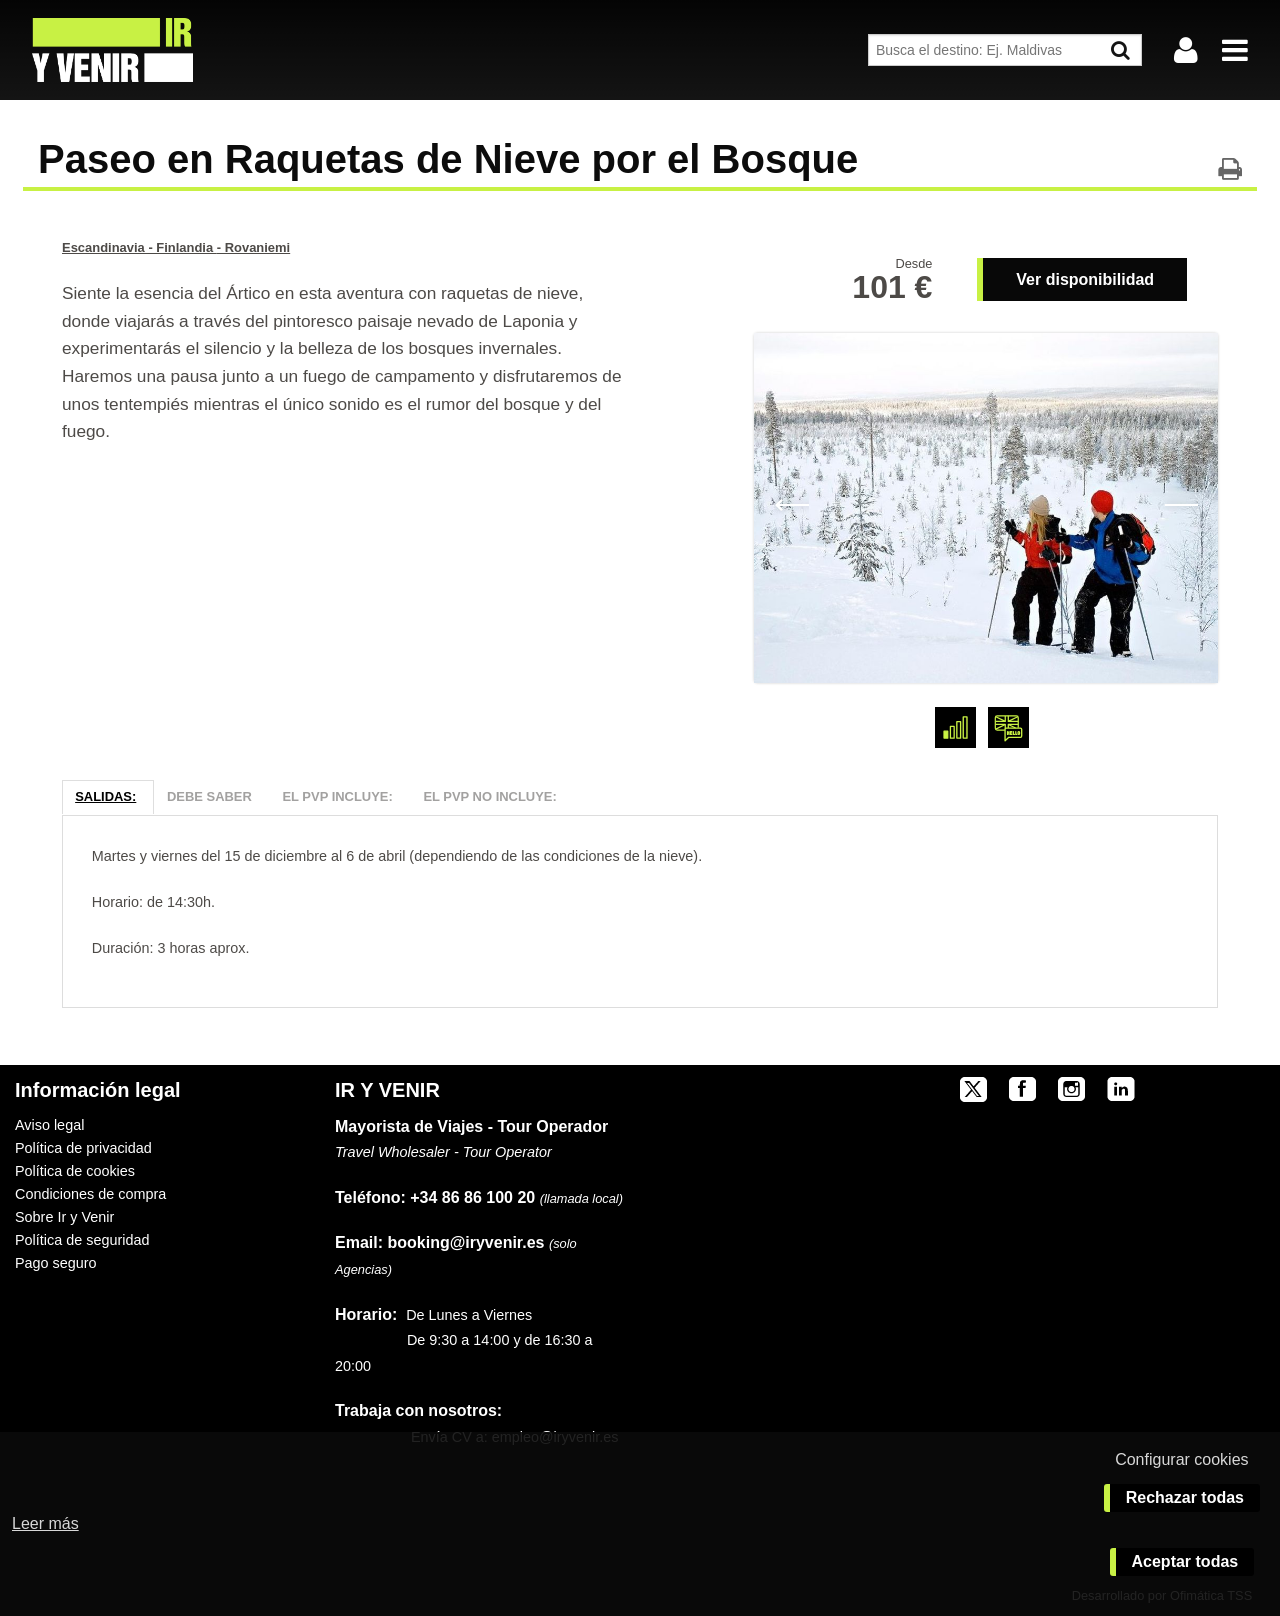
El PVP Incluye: (337, 796)
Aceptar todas (1185, 1561)
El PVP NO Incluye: (489, 796)
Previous (791, 503)
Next (1180, 503)
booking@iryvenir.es (439, 1242)
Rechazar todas (1185, 1497)
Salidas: (105, 796)
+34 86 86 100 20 (472, 1197)
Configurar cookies (1181, 1459)
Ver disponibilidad (1085, 279)
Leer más (45, 1523)
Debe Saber (209, 796)
